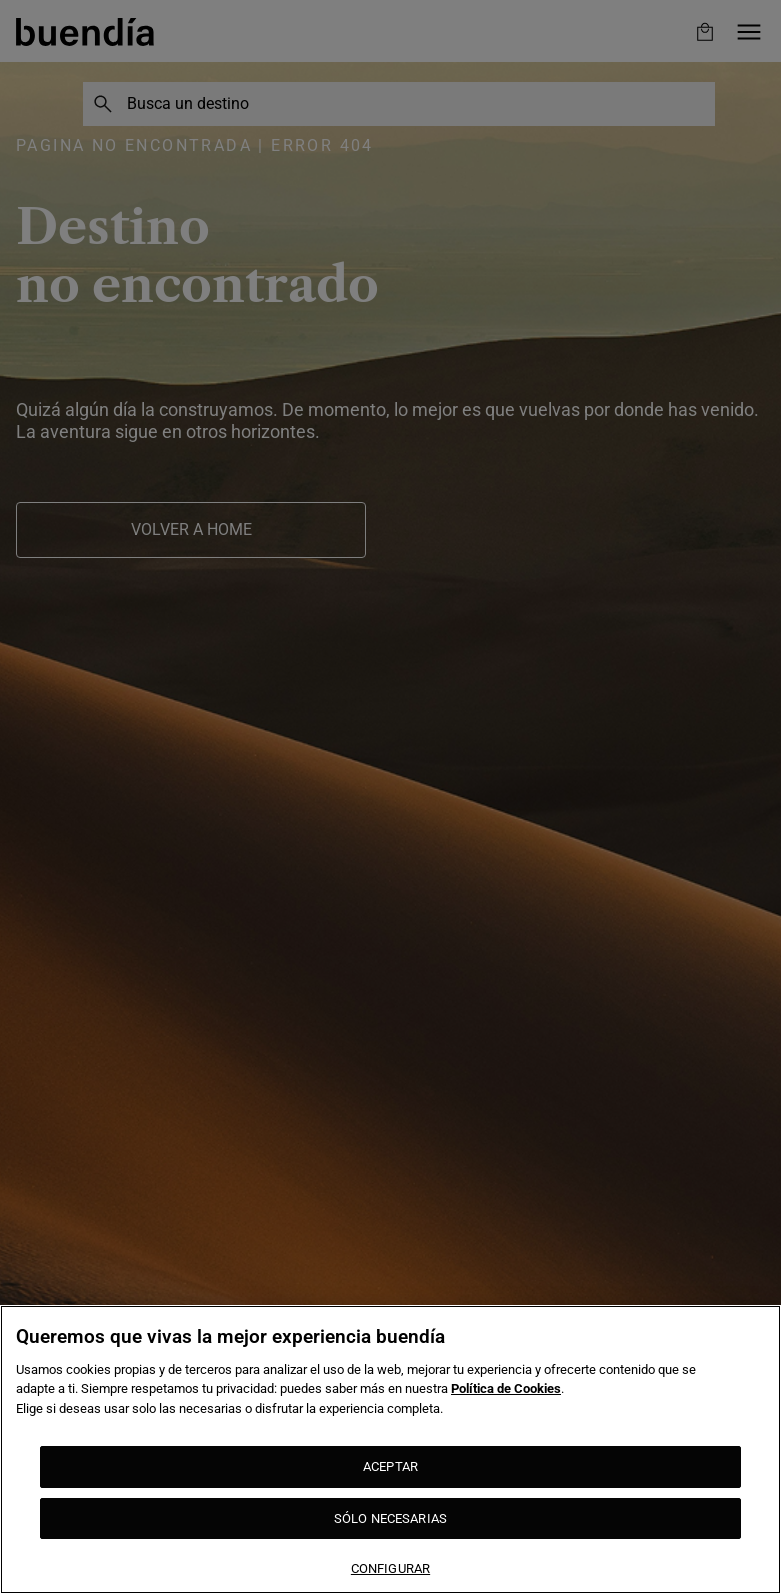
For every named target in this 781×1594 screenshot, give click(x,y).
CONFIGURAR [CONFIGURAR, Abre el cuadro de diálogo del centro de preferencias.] (390, 1568)
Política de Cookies (506, 1388)
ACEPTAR (390, 1466)
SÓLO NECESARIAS (390, 1518)
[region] (390, 1449)
